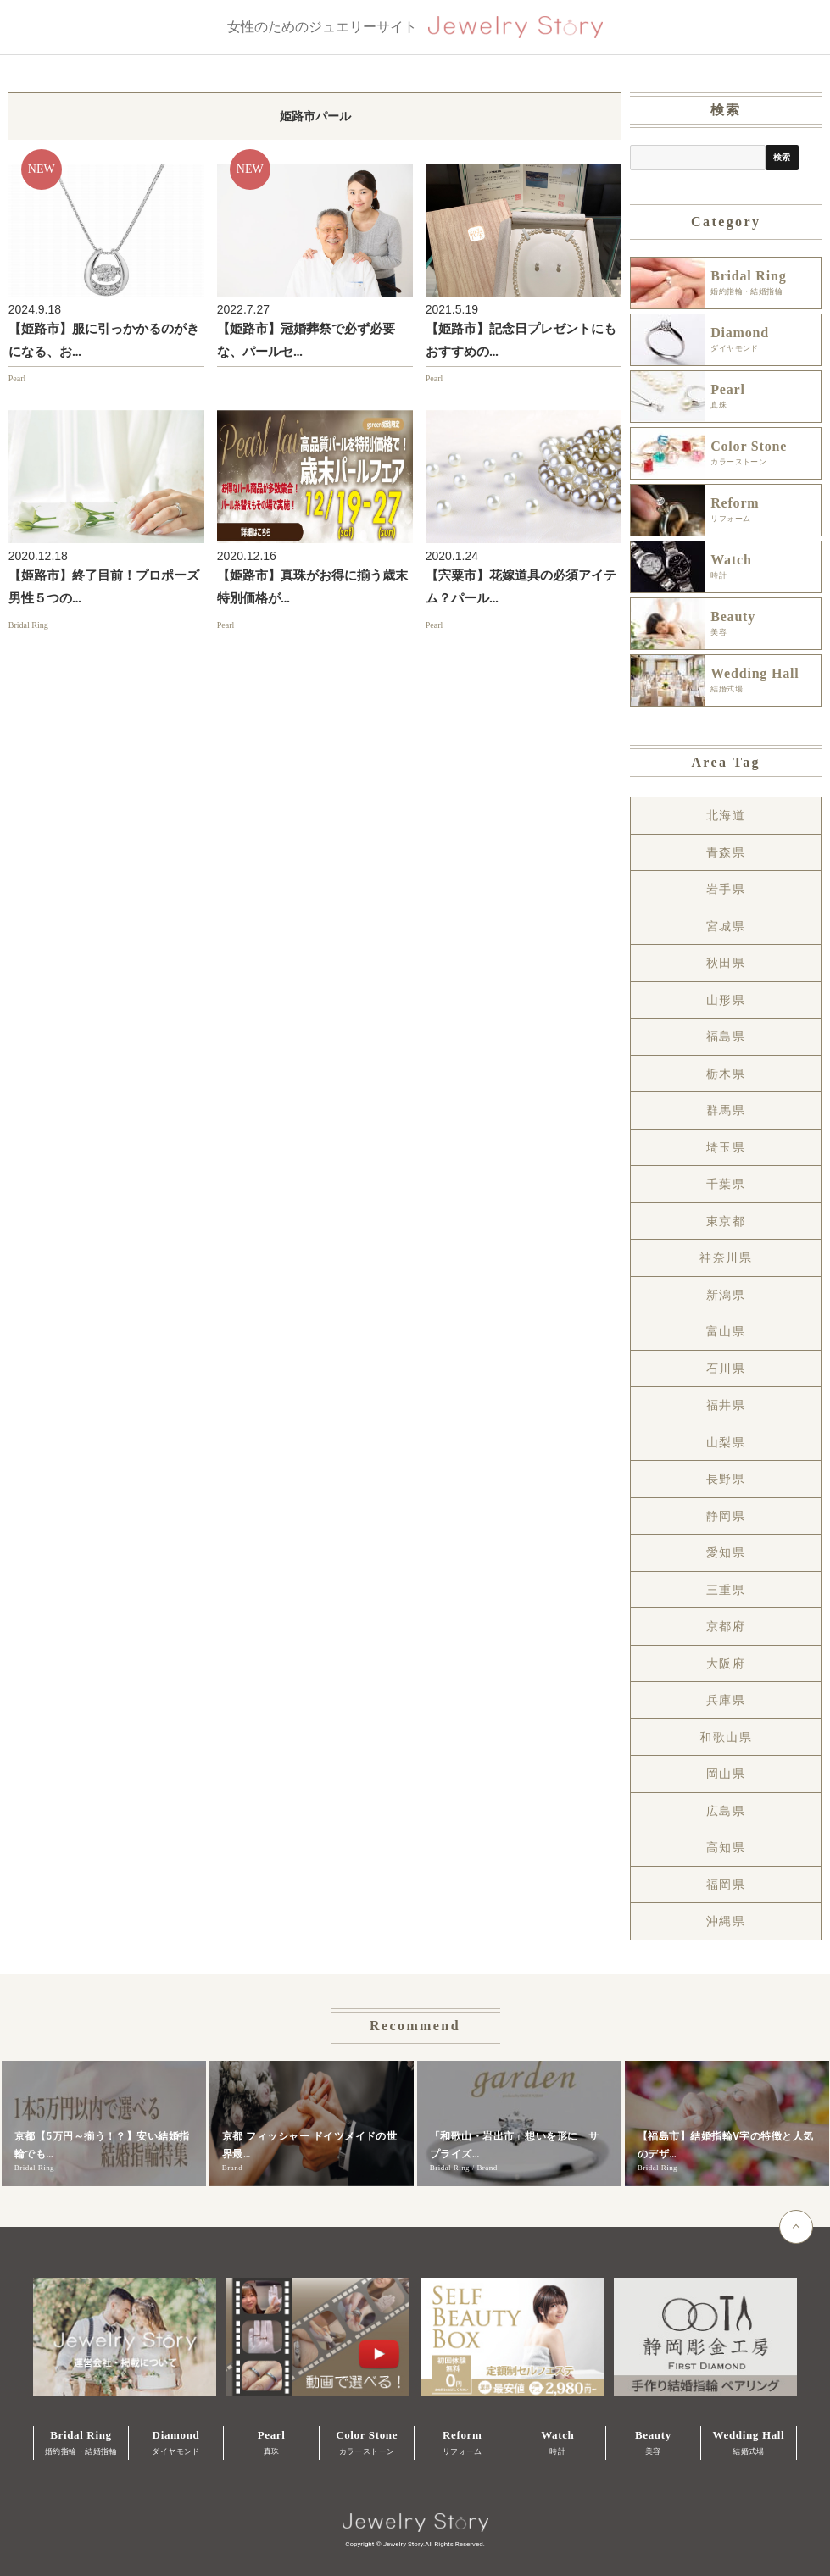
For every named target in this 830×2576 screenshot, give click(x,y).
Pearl (17, 378)
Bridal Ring (28, 625)
